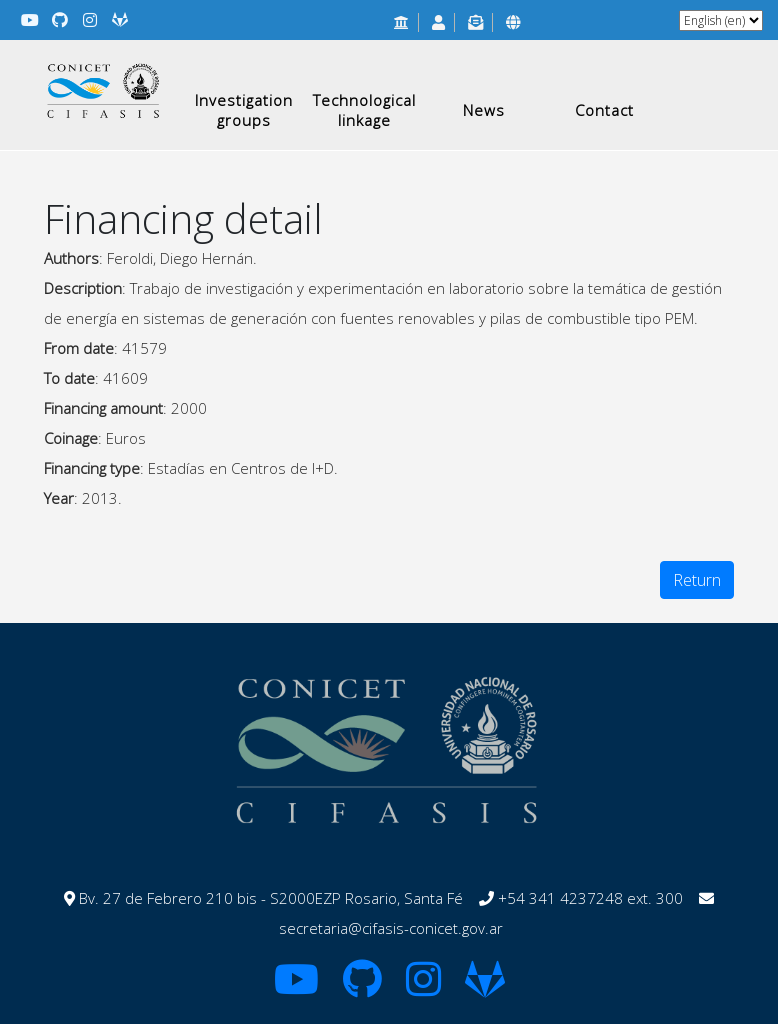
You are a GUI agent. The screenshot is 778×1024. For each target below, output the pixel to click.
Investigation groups (244, 110)
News (484, 110)
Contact (604, 110)
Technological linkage (364, 110)
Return (697, 580)
